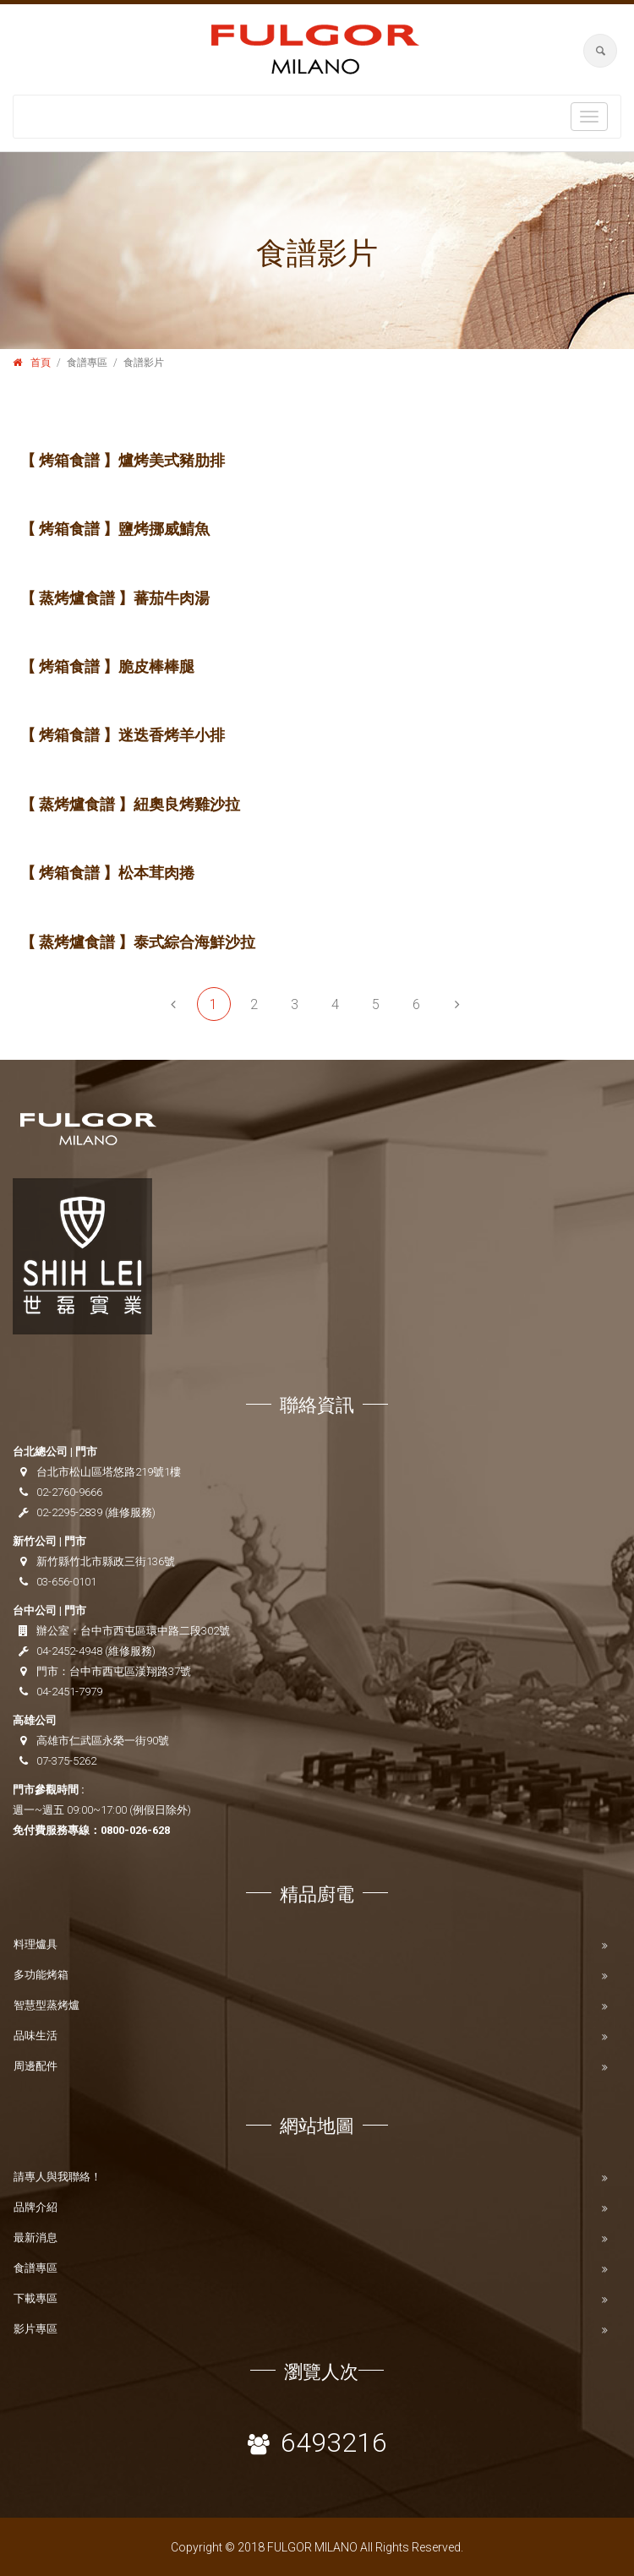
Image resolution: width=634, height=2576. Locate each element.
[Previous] (173, 1004)
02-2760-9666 (69, 1492)
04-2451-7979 (69, 1691)
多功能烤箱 (41, 1974)
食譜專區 (35, 2268)
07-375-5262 (66, 1761)
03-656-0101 (66, 1581)
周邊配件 (35, 2066)
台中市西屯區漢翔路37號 (130, 1671)
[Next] (457, 1004)
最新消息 (35, 2237)
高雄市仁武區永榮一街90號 (102, 1740)
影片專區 (35, 2328)
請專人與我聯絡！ (57, 2176)
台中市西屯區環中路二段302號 (155, 1630)
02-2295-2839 (69, 1512)
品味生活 (35, 2035)
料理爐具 (35, 1944)
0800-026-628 (135, 1830)
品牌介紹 (35, 2207)
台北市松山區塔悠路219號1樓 (108, 1471)
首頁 (40, 362)
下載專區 (35, 2298)
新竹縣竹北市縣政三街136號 (105, 1561)
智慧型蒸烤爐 (46, 2005)
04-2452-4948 (69, 1651)
